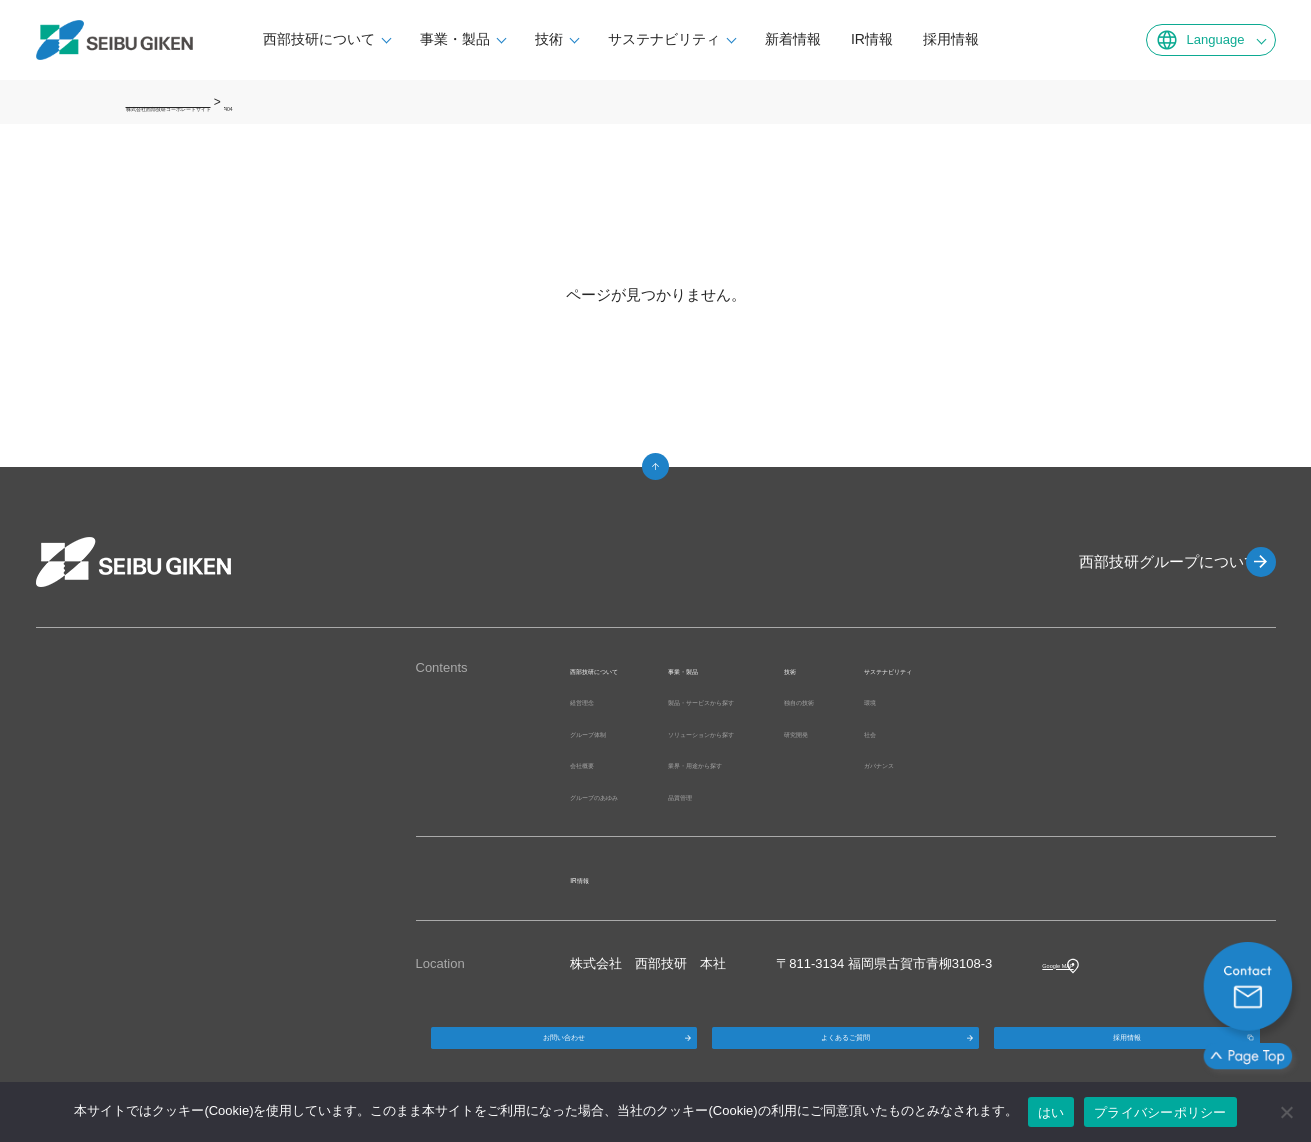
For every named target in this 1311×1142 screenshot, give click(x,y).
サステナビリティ (707, 39)
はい (1051, 1112)
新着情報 (836, 39)
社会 (1061, 732)
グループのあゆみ (622, 795)
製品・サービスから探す (811, 700)
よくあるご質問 (845, 1052)
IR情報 (915, 39)
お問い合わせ (564, 1052)
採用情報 (994, 39)
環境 (1061, 700)
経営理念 (596, 700)
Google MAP (1079, 963)
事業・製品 (498, 39)
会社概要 (596, 763)
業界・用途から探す (798, 763)
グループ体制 (609, 732)
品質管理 (766, 795)
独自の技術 (965, 700)
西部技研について (362, 39)
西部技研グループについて (1146, 561)
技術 (592, 39)
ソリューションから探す (811, 732)
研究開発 (959, 732)
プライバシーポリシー (1160, 1112)
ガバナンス (1080, 763)
